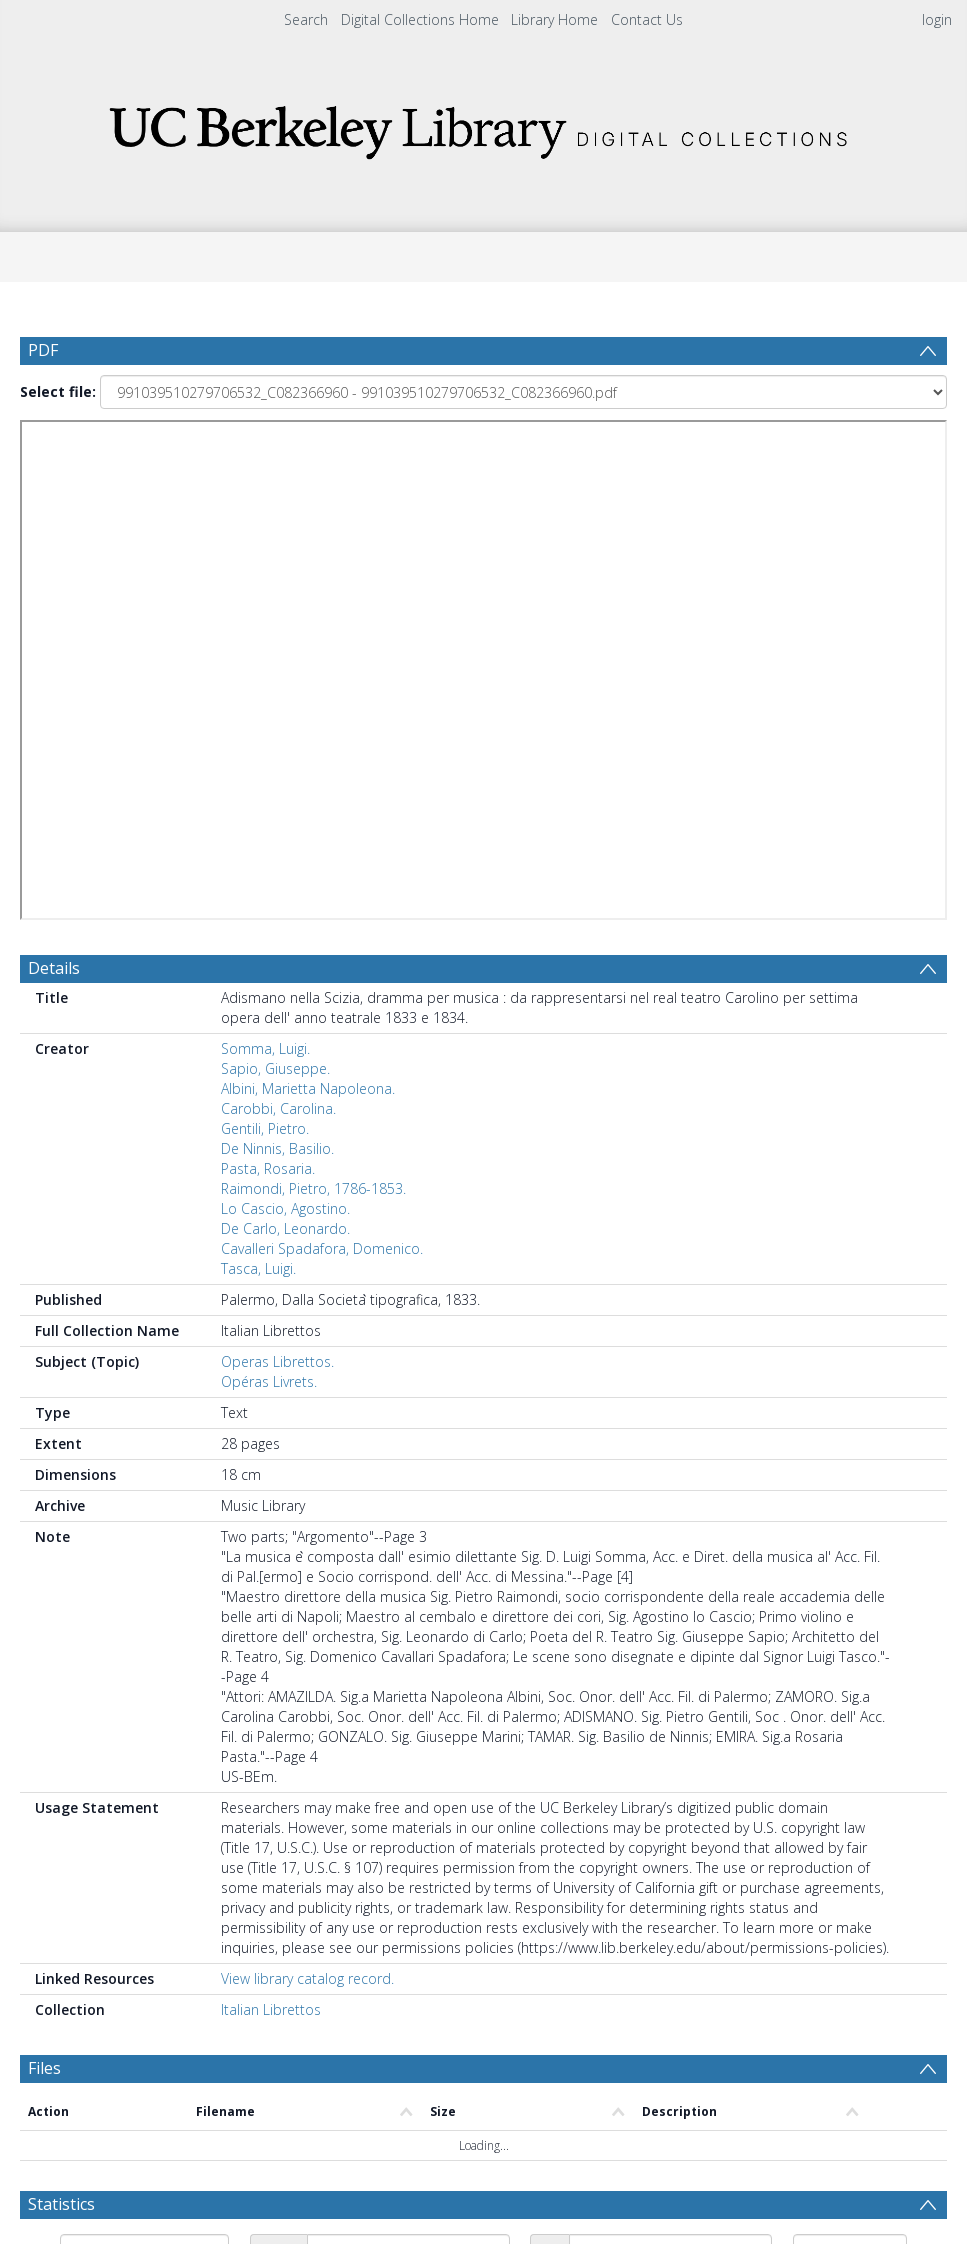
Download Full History (866, 2138)
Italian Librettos (271, 1497)
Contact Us (647, 19)
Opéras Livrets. (269, 869)
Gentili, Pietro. (265, 616)
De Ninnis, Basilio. (277, 636)
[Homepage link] (484, 126)
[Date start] (408, 1739)
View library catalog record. (307, 1466)
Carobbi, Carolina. (278, 596)
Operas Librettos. (277, 849)
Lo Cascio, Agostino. (285, 696)
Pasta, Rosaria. (268, 656)
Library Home (554, 19)
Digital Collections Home (420, 19)
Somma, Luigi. (265, 536)
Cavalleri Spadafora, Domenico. (322, 736)
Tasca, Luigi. (258, 756)
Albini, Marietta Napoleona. (308, 576)
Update (96, 1782)
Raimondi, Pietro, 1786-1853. (313, 676)
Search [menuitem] (306, 19)
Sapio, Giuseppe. (275, 556)
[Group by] (144, 1739)
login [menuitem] (937, 19)
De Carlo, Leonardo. (285, 716)
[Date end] (670, 1739)
